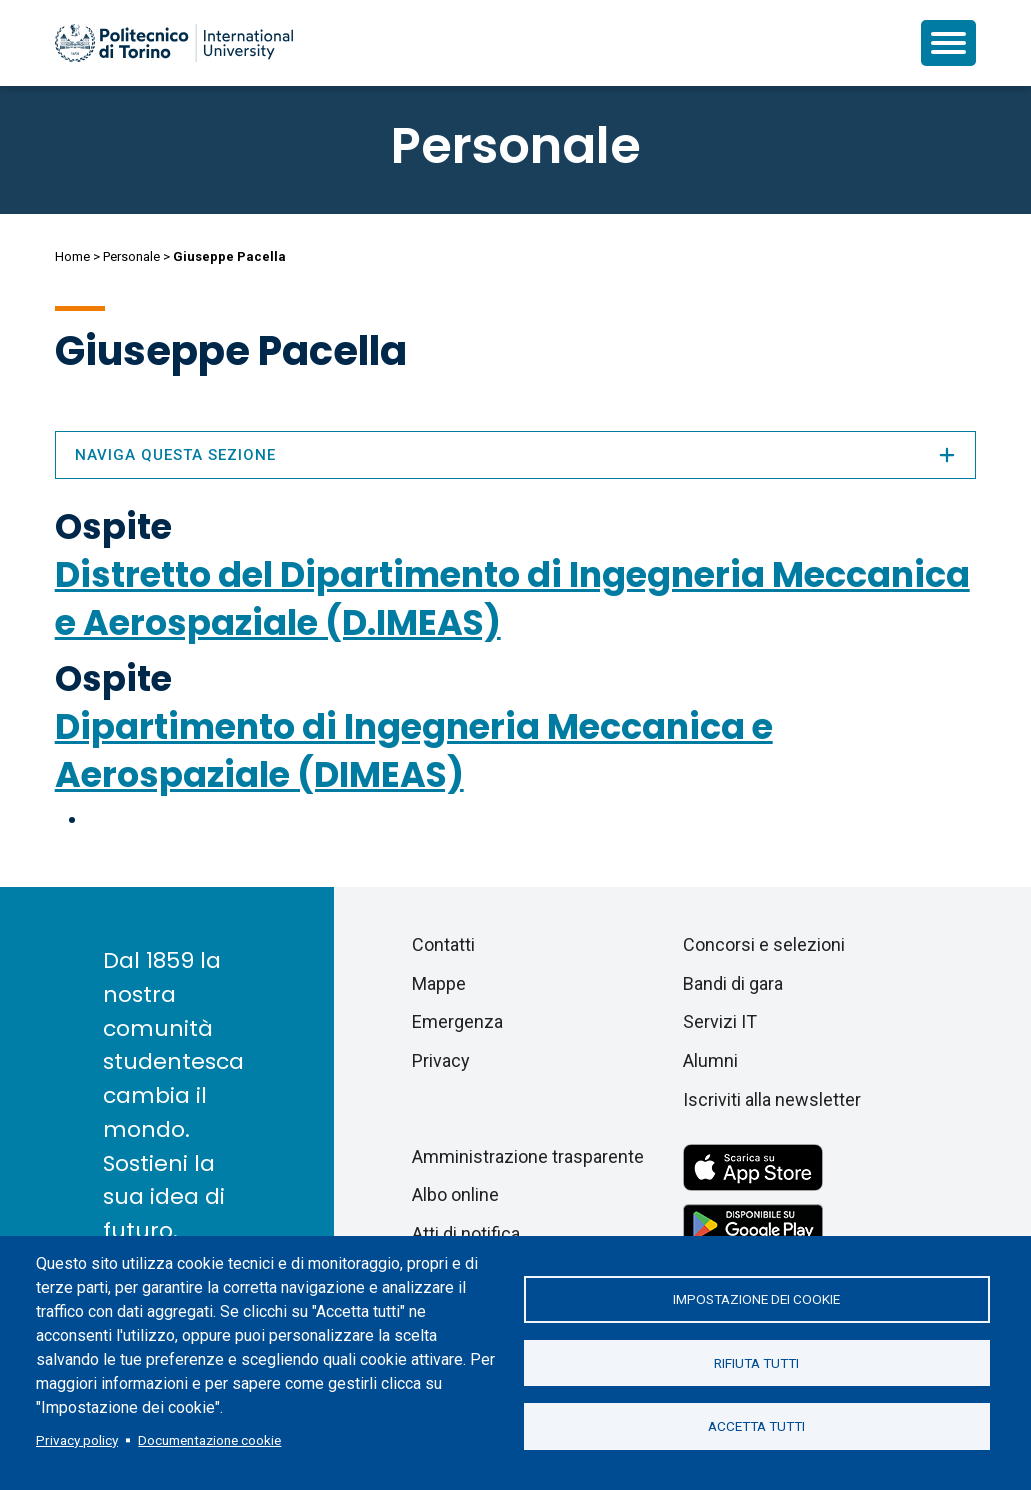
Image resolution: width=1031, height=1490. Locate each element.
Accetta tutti (756, 1428)
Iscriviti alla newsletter (772, 1099)
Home (72, 256)
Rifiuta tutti (756, 1363)
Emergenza (457, 1021)
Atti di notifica (466, 1233)
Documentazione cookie (209, 1440)
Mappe (439, 983)
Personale (131, 256)
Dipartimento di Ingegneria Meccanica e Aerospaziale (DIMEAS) (414, 750)
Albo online (455, 1194)
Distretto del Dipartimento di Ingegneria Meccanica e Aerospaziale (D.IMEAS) (512, 598)
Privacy (441, 1060)
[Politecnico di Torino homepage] (174, 43)
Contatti (443, 944)
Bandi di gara (733, 983)
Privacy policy (77, 1440)
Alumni (710, 1060)
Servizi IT (720, 1021)
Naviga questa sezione (516, 455)
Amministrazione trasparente (528, 1156)
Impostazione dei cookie (756, 1298)
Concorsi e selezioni (764, 944)
